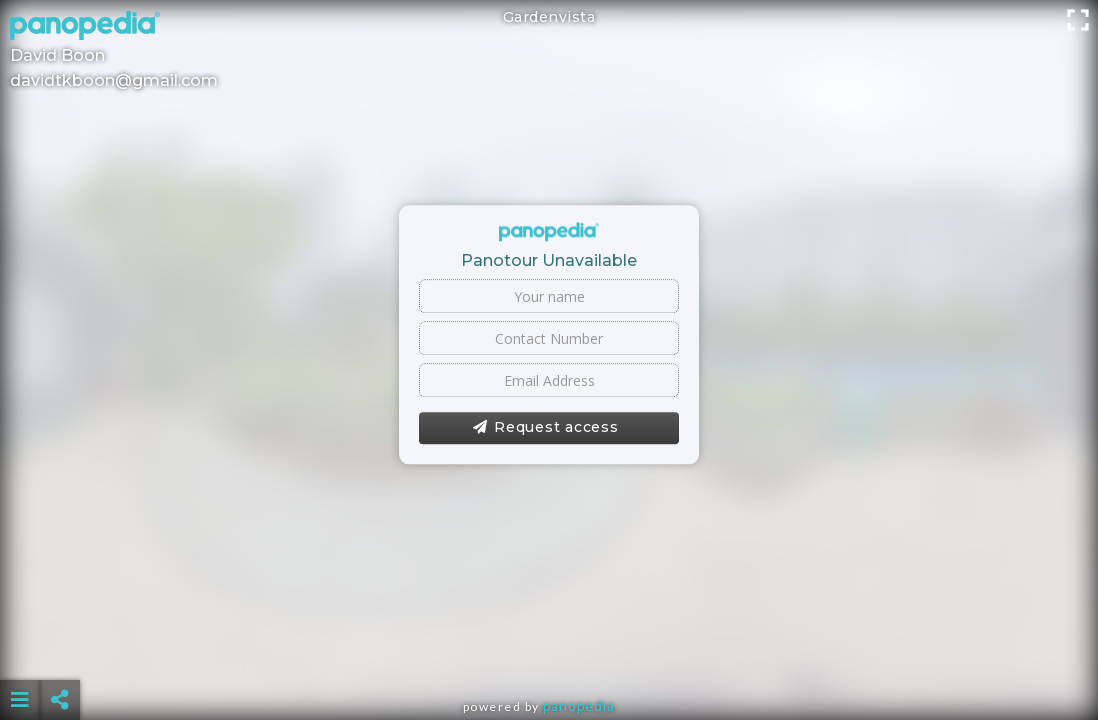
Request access (545, 428)
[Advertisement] (549, 650)
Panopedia (579, 706)
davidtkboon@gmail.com (114, 80)
